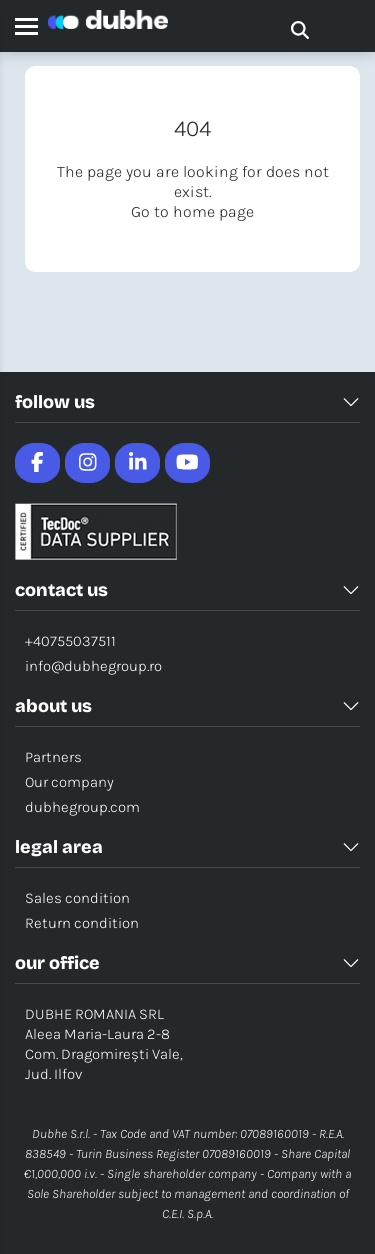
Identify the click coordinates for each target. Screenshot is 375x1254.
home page (213, 211)
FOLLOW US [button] (187, 402)
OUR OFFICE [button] (187, 963)
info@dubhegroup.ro (93, 666)
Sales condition (77, 898)
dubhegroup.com (82, 807)
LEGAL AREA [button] (187, 847)
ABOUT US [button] (187, 706)
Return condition (82, 923)
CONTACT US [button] (187, 590)
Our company (69, 782)
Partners (53, 757)
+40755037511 (70, 641)
